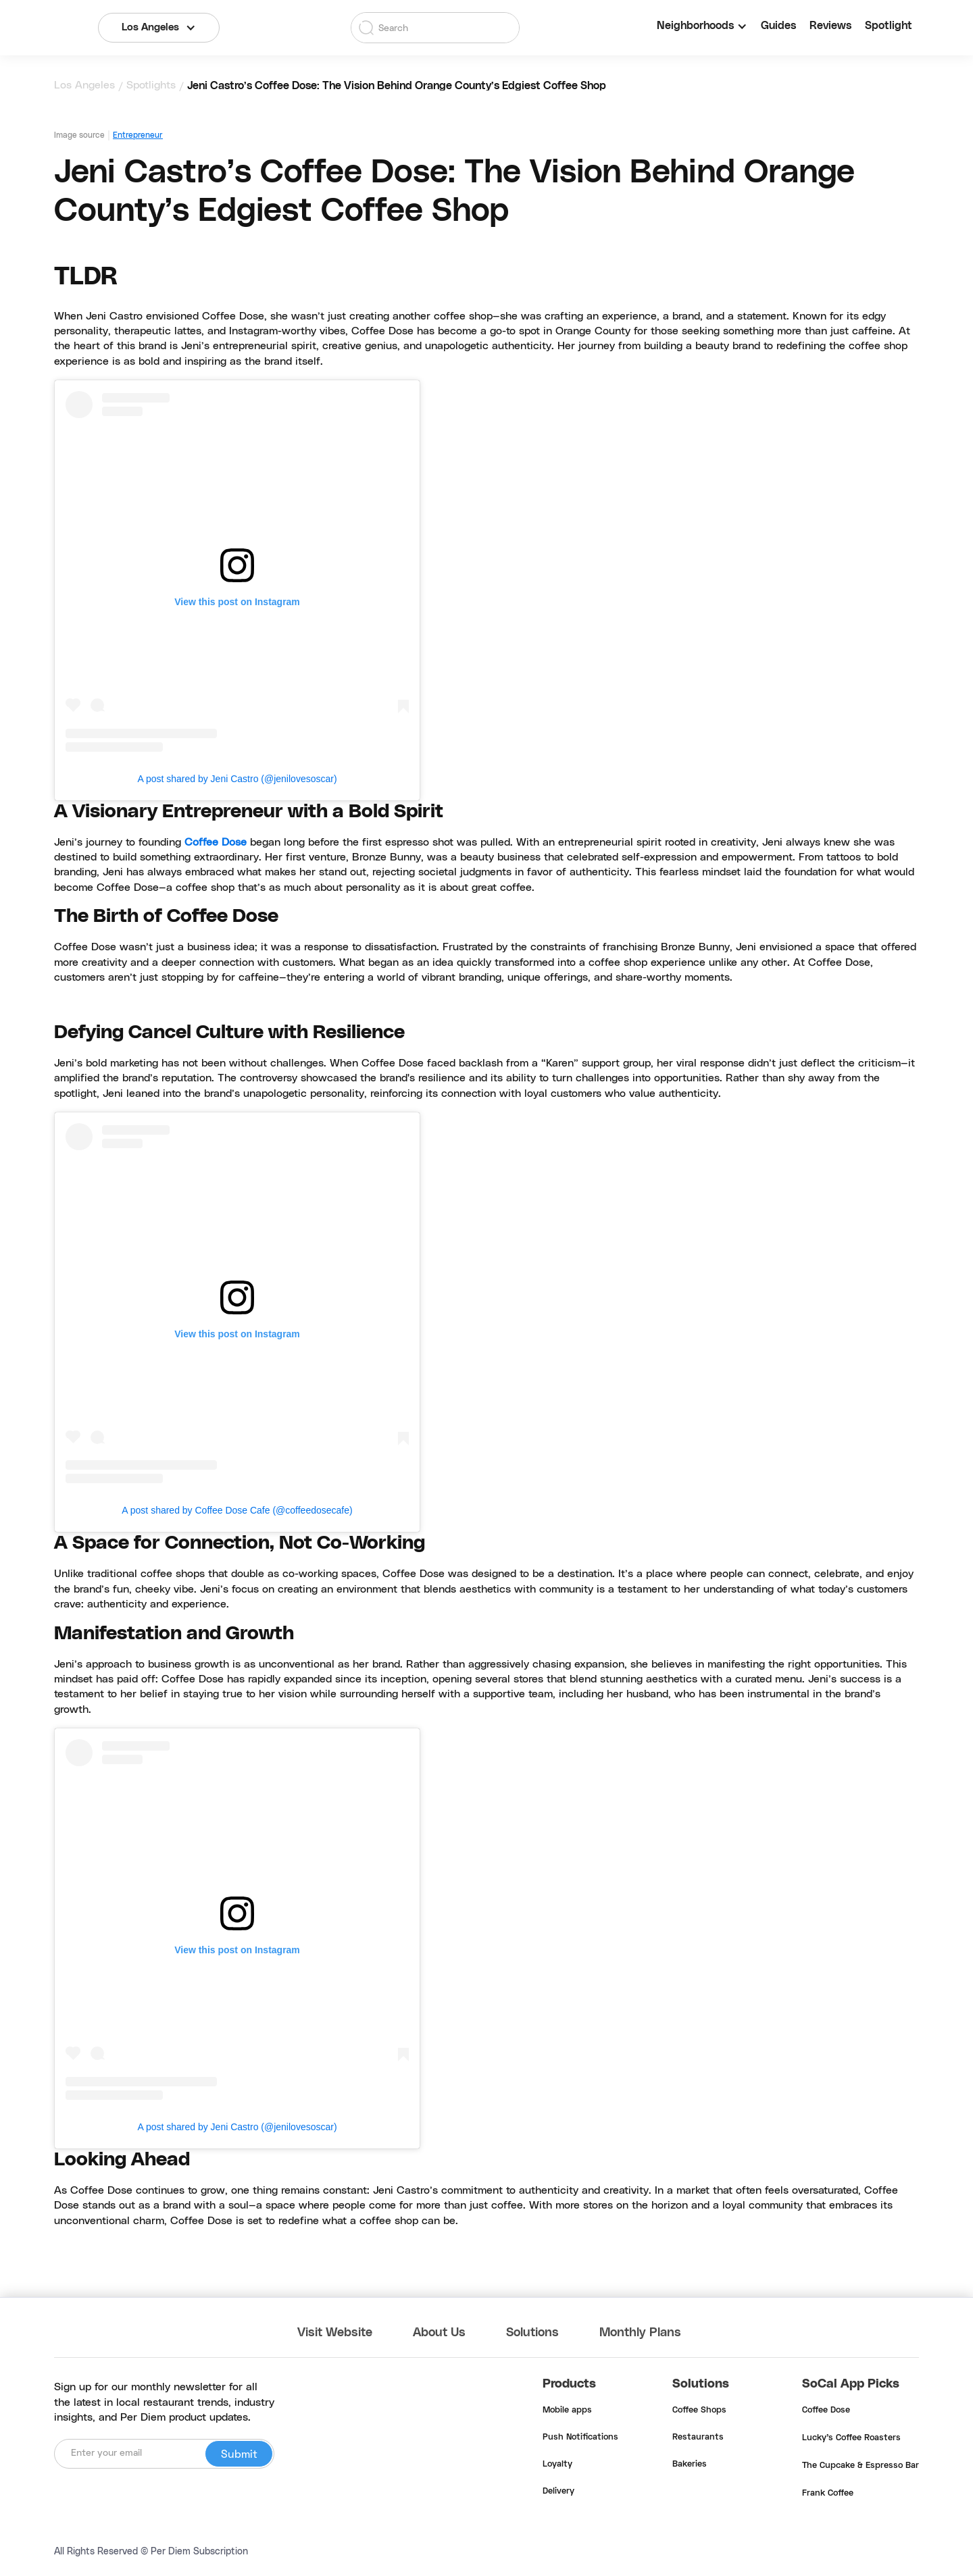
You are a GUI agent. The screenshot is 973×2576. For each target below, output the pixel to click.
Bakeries (689, 2465)
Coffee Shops (699, 2410)
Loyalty (557, 2465)
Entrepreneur (138, 135)
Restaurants (698, 2437)
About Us (439, 2333)
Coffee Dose (215, 842)
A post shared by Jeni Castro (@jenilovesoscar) (236, 778)
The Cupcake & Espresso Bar (860, 2466)
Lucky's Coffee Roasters (851, 2438)
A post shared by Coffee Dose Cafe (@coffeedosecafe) (237, 1510)
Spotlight (888, 25)
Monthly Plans (640, 2333)
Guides (778, 25)
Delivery (558, 2492)
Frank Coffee (827, 2494)
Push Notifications (580, 2437)
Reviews (830, 25)
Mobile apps (567, 2410)
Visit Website (334, 2333)
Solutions (532, 2333)
